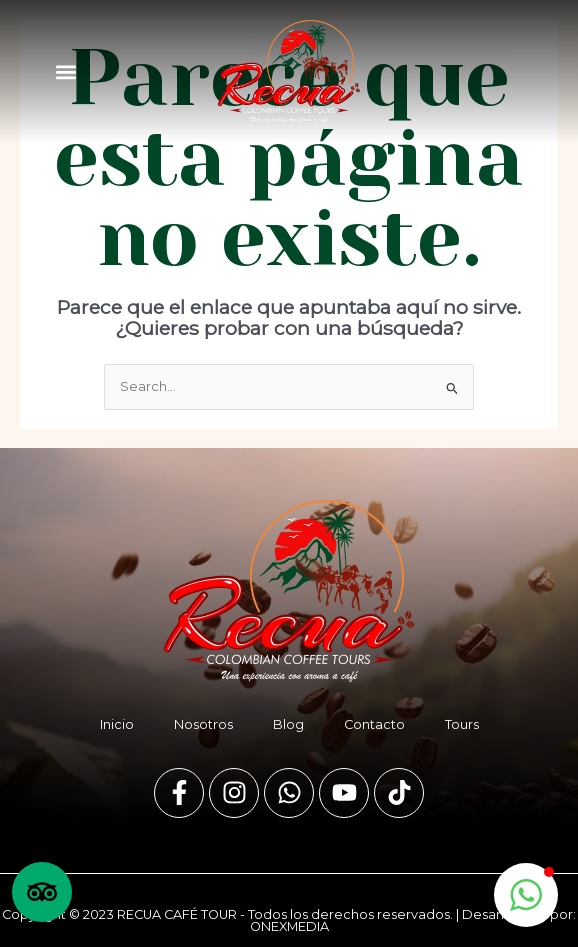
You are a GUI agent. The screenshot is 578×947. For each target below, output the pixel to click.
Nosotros (203, 724)
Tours (462, 724)
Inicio (117, 724)
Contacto (374, 724)
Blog (288, 724)
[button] (65, 71)
